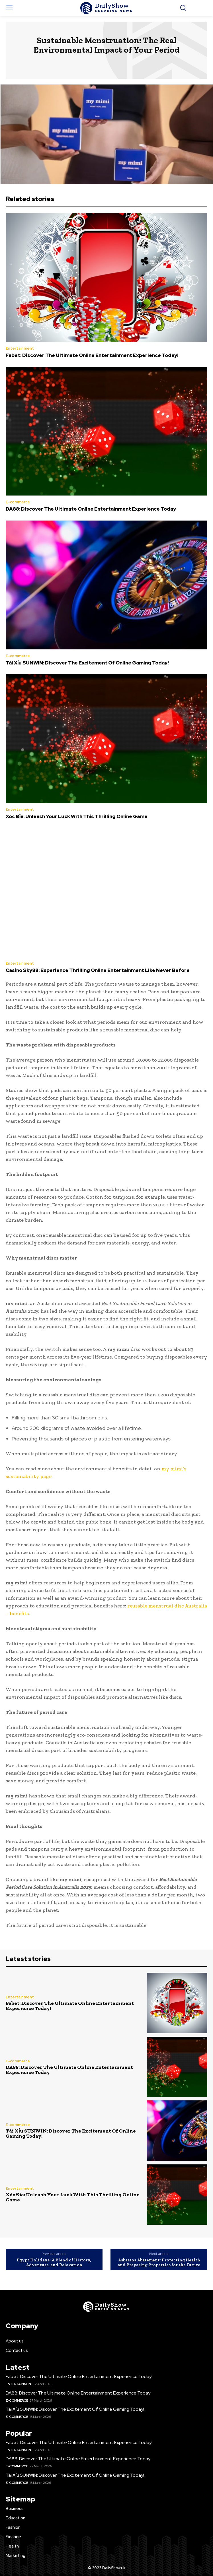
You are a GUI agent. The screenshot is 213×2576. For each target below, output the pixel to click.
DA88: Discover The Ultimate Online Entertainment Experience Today (91, 509)
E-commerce (18, 502)
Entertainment (20, 348)
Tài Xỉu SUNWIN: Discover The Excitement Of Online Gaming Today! (87, 663)
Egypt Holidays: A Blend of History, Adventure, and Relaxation (54, 2262)
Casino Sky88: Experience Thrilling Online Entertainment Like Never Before (98, 970)
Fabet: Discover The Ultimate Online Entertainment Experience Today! (92, 355)
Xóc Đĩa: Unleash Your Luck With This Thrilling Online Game (77, 816)
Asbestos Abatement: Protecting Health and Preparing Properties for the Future (159, 2262)
